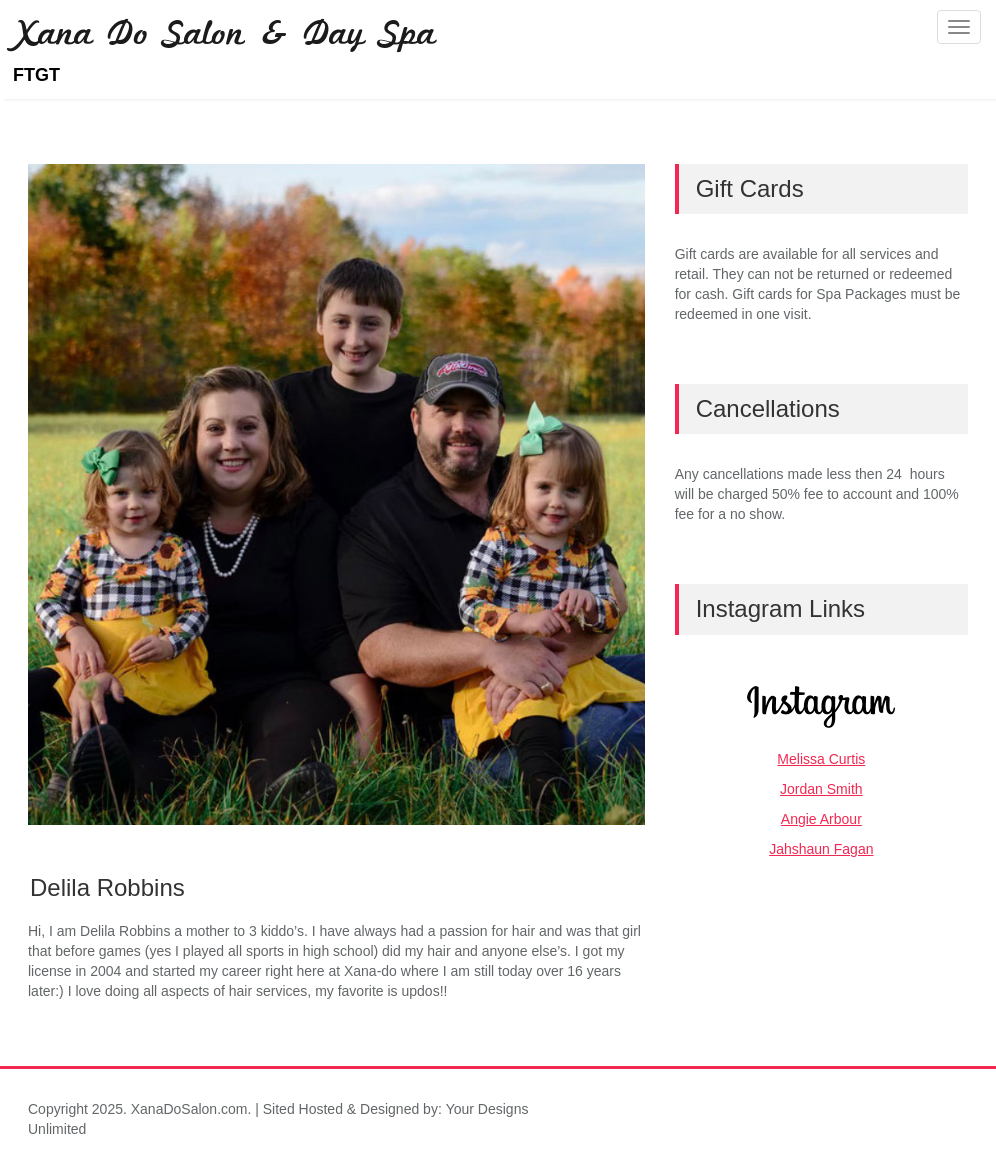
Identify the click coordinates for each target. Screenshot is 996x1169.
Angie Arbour (821, 819)
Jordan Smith (821, 789)
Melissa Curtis (821, 759)
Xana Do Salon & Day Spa (224, 38)
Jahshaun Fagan (821, 849)
